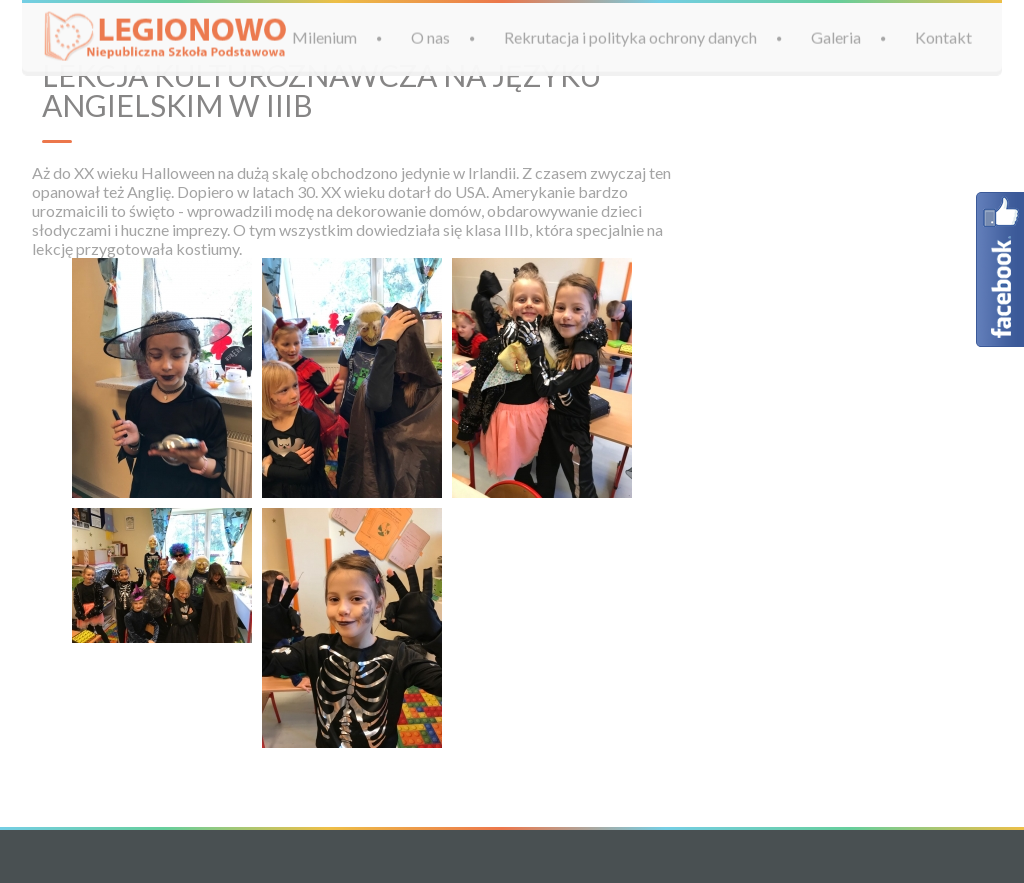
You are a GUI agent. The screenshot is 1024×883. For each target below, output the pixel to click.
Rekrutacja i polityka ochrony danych (630, 36)
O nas (430, 36)
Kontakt (943, 36)
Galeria (836, 36)
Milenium (324, 36)
